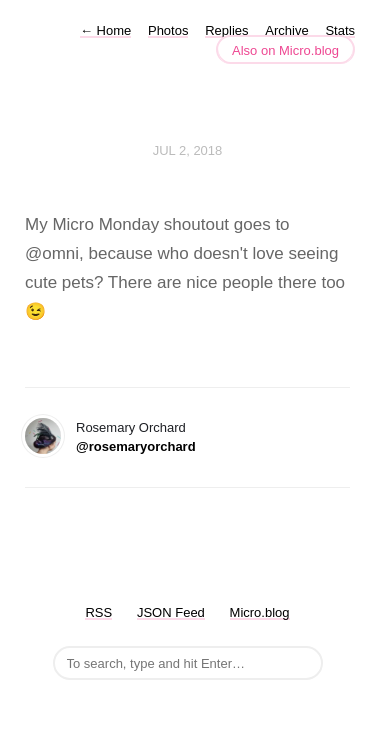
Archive (286, 30)
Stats (340, 30)
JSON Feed (171, 612)
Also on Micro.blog (285, 50)
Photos (168, 30)
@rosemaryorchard (136, 446)
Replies (226, 30)
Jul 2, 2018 (188, 150)
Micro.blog (260, 612)
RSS (98, 612)
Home (105, 30)
